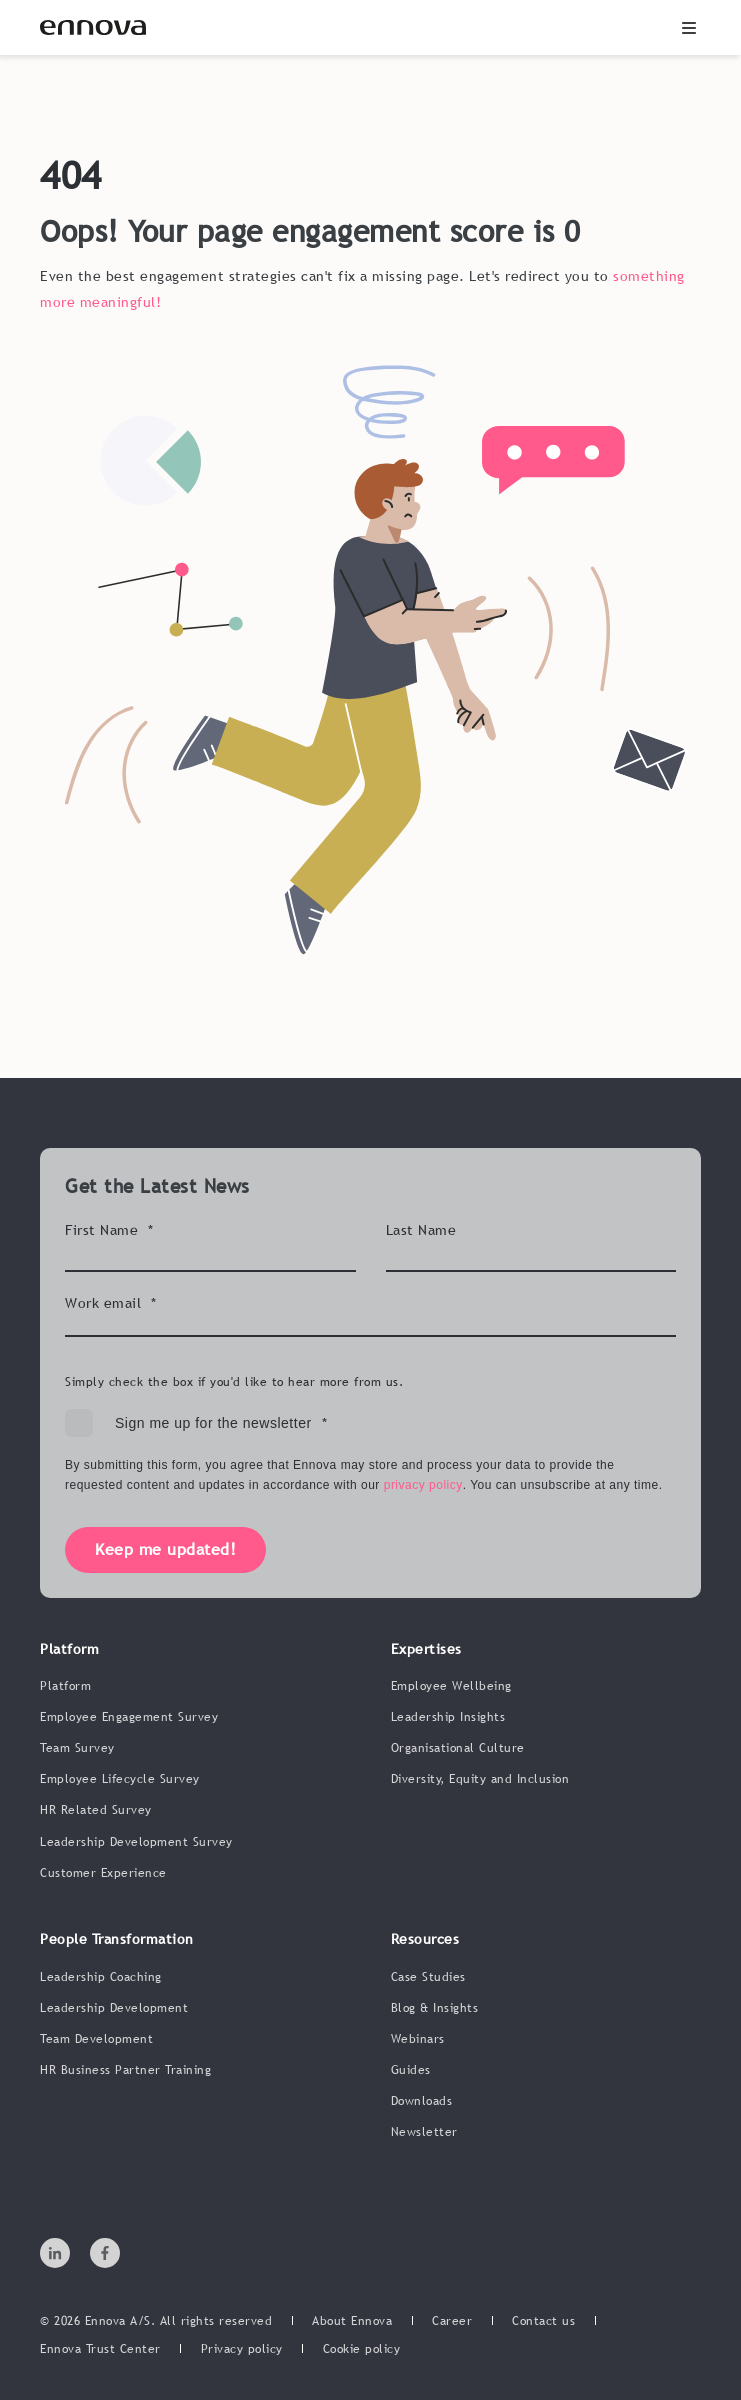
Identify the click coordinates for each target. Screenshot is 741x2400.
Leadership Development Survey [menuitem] (136, 1842)
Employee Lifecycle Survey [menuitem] (120, 1779)
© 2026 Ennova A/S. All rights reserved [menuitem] (156, 2321)
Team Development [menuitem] (96, 2039)
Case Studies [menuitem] (428, 1977)
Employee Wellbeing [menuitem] (451, 1686)
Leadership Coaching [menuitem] (101, 1977)
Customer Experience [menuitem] (103, 1873)
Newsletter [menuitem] (424, 2132)
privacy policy (423, 1485)
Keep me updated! (165, 1549)
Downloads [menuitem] (422, 2101)
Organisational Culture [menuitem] (458, 1748)
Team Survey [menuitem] (77, 1748)
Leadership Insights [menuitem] (448, 1717)
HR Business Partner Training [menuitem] (125, 2070)
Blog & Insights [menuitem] (435, 2008)
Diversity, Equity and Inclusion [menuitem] (480, 1779)
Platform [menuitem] (65, 1686)
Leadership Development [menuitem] (114, 2008)
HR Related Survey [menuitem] (96, 1810)
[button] (689, 28)
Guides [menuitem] (411, 2070)
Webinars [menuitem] (418, 2039)
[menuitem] (352, 2322)
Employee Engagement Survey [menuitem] (129, 1717)
